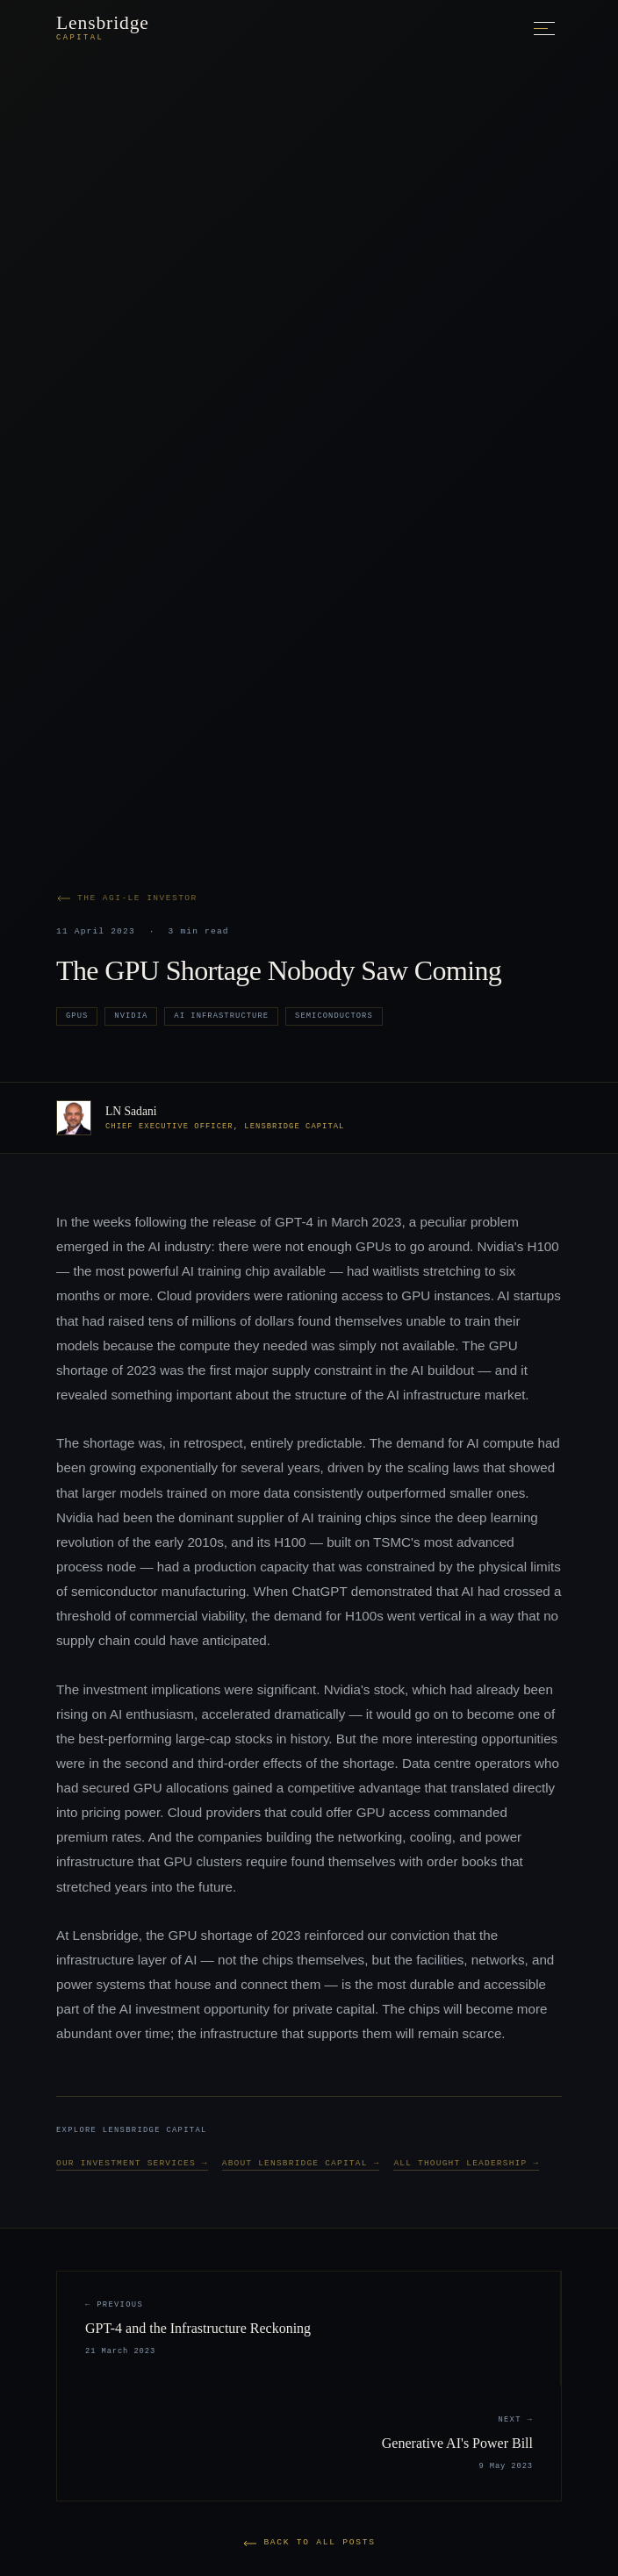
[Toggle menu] (544, 28)
